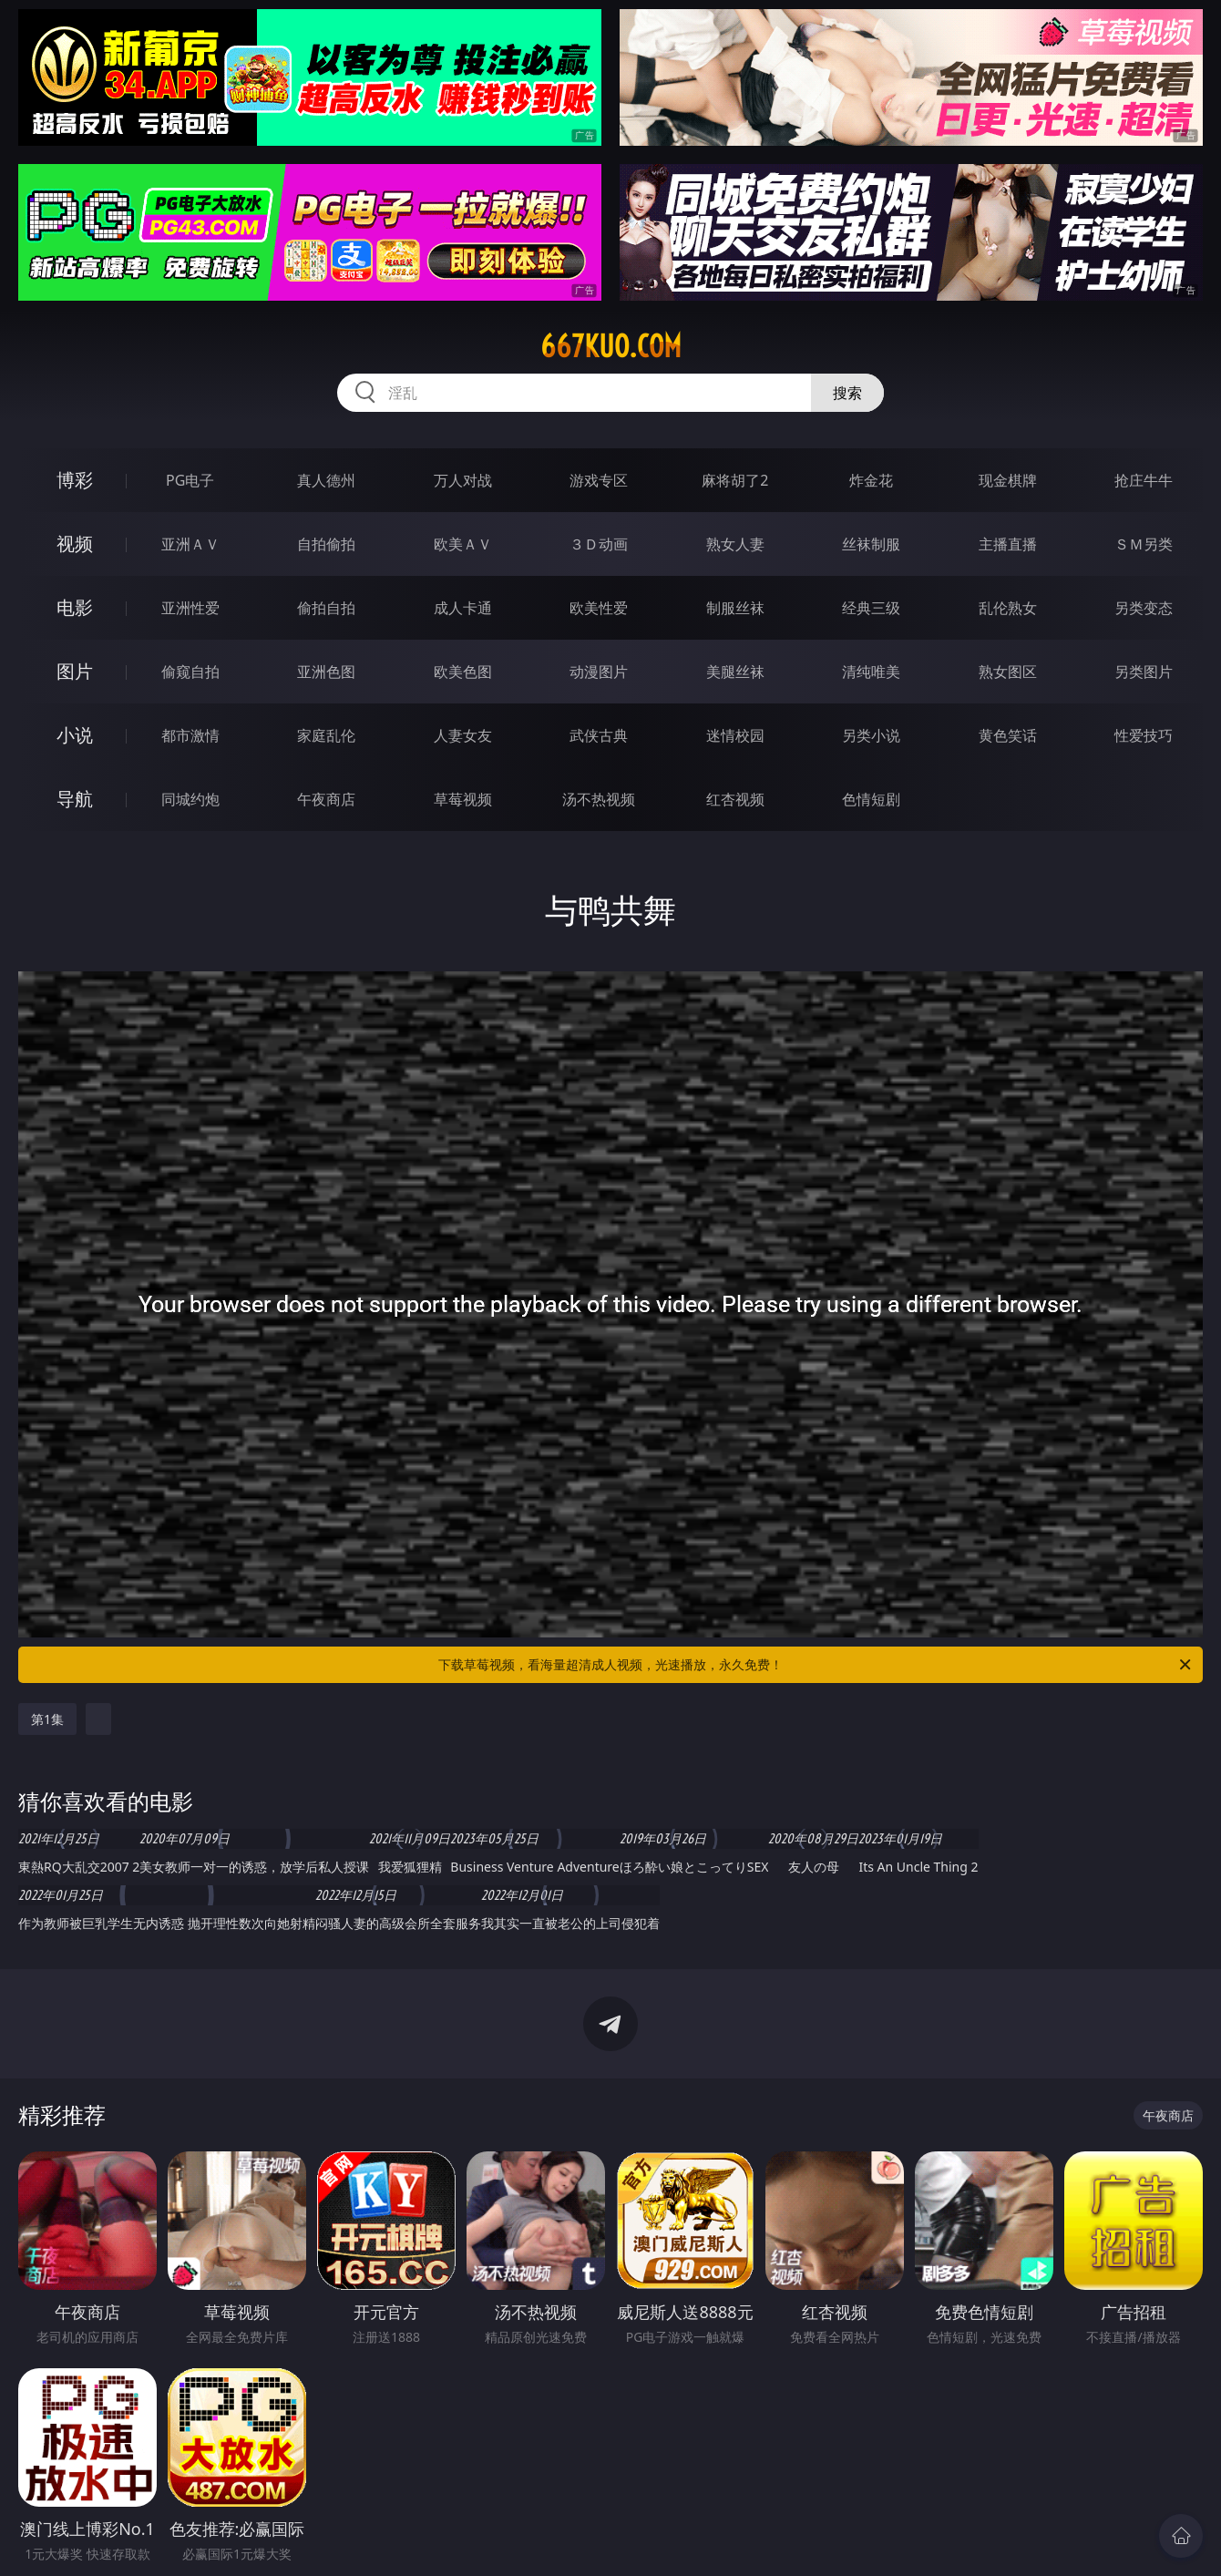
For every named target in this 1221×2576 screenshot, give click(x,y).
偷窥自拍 (190, 672)
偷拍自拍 (326, 608)
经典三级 (871, 608)
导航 (74, 798)
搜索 (847, 393)
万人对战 (463, 480)
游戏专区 (598, 480)
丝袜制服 (871, 544)
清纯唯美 (871, 672)
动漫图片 (598, 672)
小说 (74, 735)
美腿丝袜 (735, 672)
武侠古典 (598, 735)
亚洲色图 (326, 672)
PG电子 (190, 480)
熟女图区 (1008, 672)
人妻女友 (463, 735)
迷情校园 (735, 735)
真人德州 (326, 480)
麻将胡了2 (735, 480)
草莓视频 (463, 799)
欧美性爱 (598, 608)
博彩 (74, 479)
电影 (74, 607)
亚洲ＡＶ (190, 544)
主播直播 (1008, 544)
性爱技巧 (1143, 735)
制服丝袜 (735, 608)
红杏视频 (735, 799)
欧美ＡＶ (463, 544)
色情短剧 (871, 799)
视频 (74, 543)
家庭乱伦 (326, 735)
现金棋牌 (1008, 480)
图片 (74, 671)
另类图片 (1143, 672)
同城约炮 (190, 799)
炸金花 (871, 480)
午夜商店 (326, 799)
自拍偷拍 (326, 544)
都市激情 (190, 735)
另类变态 (1143, 608)
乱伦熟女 (1008, 608)
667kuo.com (611, 346)
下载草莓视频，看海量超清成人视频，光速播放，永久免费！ (816, 1665)
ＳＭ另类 (1143, 544)
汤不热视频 (598, 799)
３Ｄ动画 (598, 544)
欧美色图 (463, 672)
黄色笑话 (1008, 735)
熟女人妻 (735, 544)
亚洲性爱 (190, 608)
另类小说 (871, 735)
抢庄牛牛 (1143, 480)
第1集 (47, 1719)
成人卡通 (463, 608)
